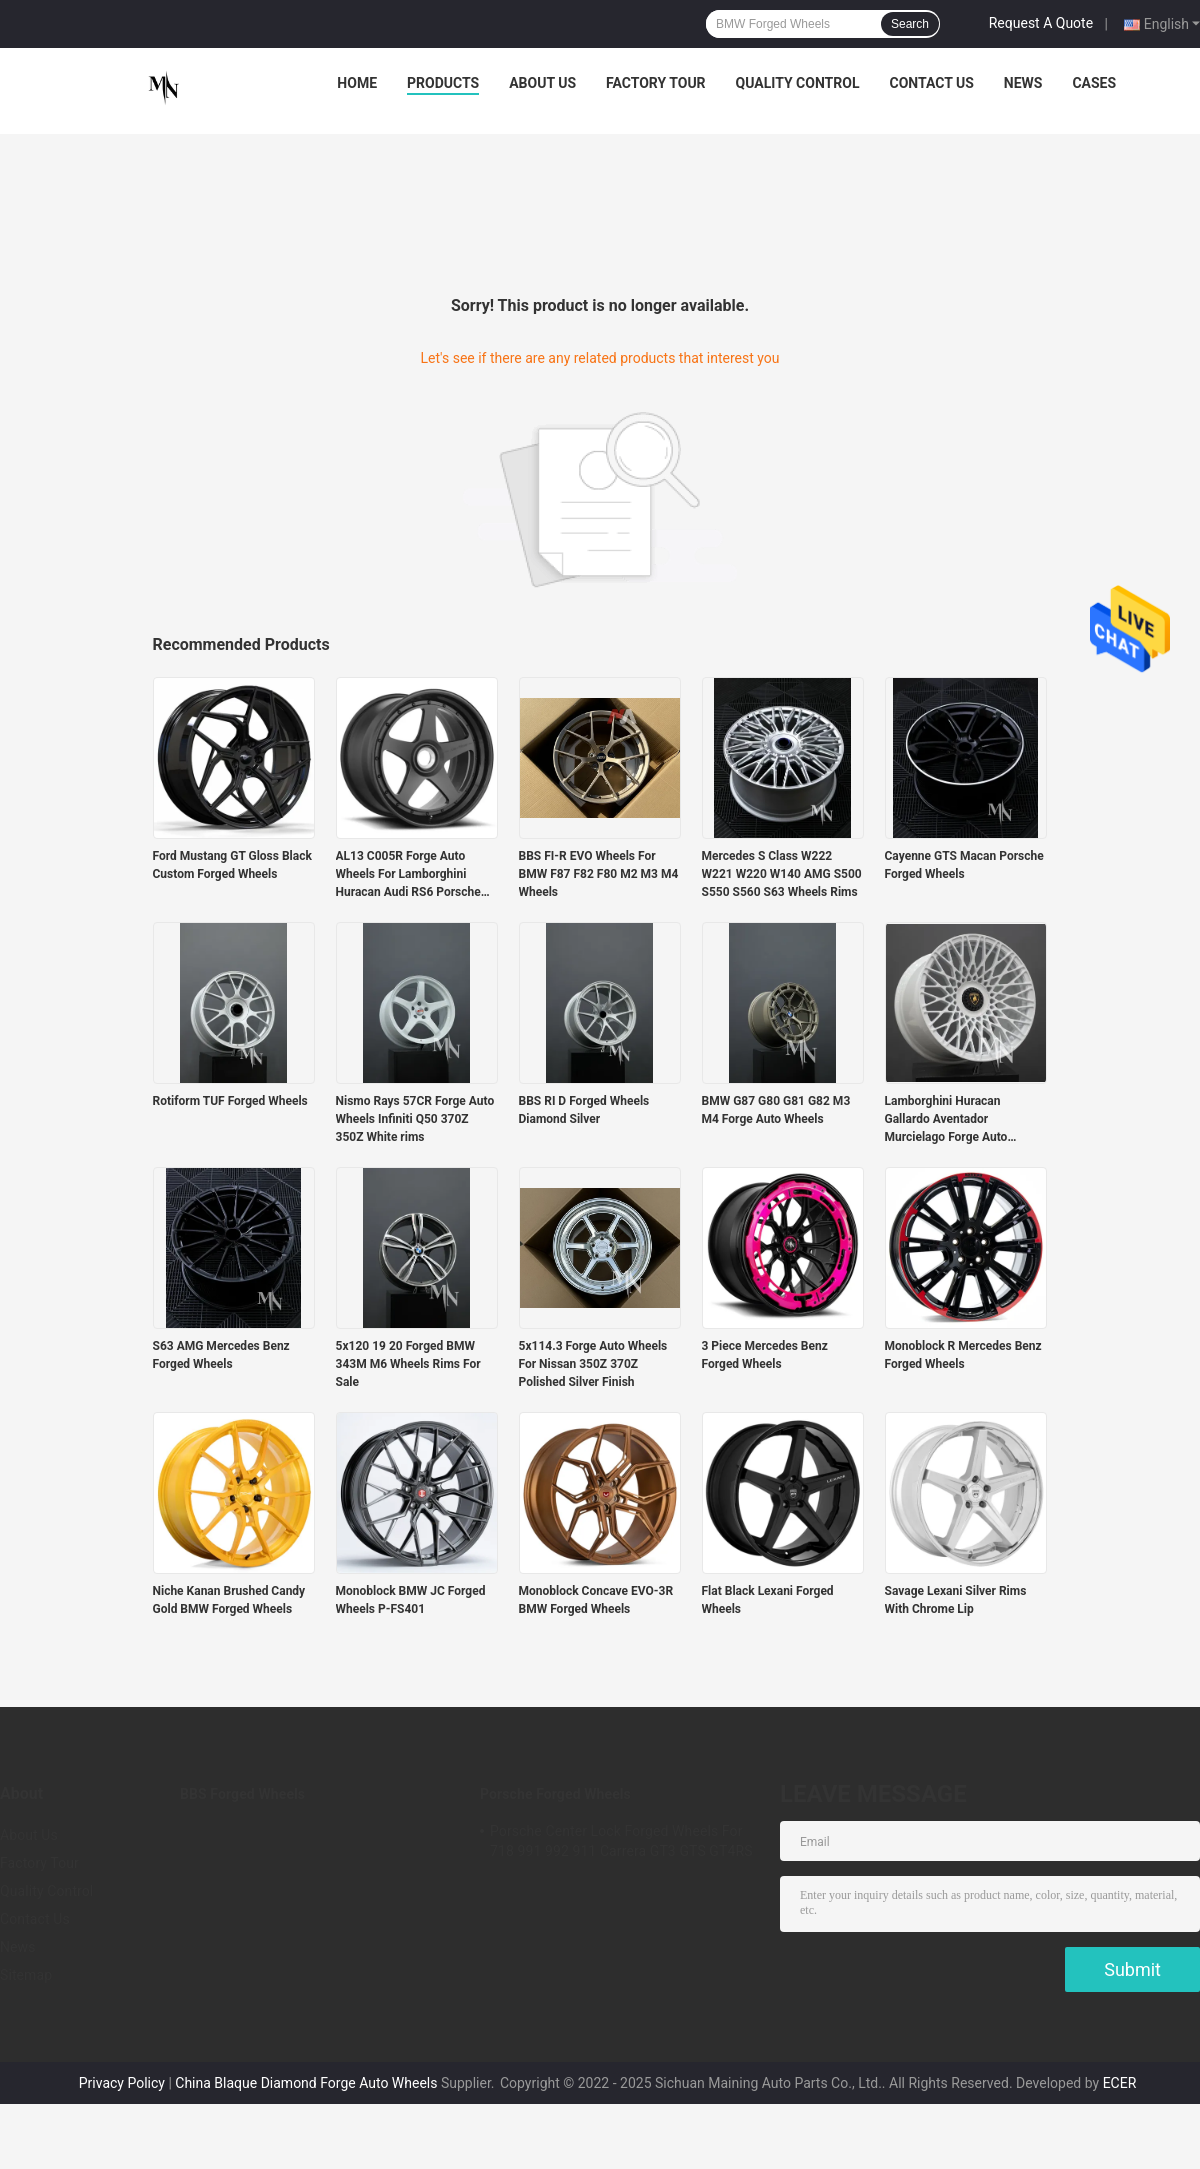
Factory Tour (656, 83)
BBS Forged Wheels (242, 1794)
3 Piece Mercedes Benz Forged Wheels (765, 1355)
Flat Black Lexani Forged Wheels (768, 1600)
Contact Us (931, 83)
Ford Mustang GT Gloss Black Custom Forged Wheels (232, 865)
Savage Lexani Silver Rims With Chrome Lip (956, 1600)
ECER (1120, 2083)
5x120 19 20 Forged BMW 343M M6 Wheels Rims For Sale (408, 1364)
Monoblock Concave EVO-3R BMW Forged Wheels (596, 1600)
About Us (542, 83)
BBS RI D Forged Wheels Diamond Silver (584, 1110)
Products (443, 83)
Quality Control (798, 83)
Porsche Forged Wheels (555, 1794)
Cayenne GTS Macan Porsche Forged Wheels (964, 865)
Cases (1094, 83)
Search (910, 24)
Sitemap (26, 1975)
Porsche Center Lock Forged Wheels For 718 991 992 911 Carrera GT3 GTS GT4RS (621, 1841)
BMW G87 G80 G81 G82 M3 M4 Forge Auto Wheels (776, 1110)
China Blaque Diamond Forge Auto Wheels (306, 2083)
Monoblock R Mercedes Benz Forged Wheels (963, 1355)
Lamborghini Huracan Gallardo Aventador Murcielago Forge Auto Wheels (946, 1120)
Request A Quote (1041, 23)
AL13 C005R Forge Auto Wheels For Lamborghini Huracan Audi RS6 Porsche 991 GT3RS (408, 875)
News (1023, 83)
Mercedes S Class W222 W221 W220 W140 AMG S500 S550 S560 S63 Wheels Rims (782, 874)
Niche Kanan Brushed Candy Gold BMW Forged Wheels (229, 1600)
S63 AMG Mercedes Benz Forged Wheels (221, 1355)
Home (357, 83)
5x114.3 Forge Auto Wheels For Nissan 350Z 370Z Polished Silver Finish (593, 1364)
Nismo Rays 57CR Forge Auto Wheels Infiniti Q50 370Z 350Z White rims (415, 1119)
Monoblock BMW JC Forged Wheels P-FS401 (411, 1600)
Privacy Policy (122, 2083)
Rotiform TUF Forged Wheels (230, 1101)
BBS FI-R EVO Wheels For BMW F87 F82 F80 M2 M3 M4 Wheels (599, 874)
